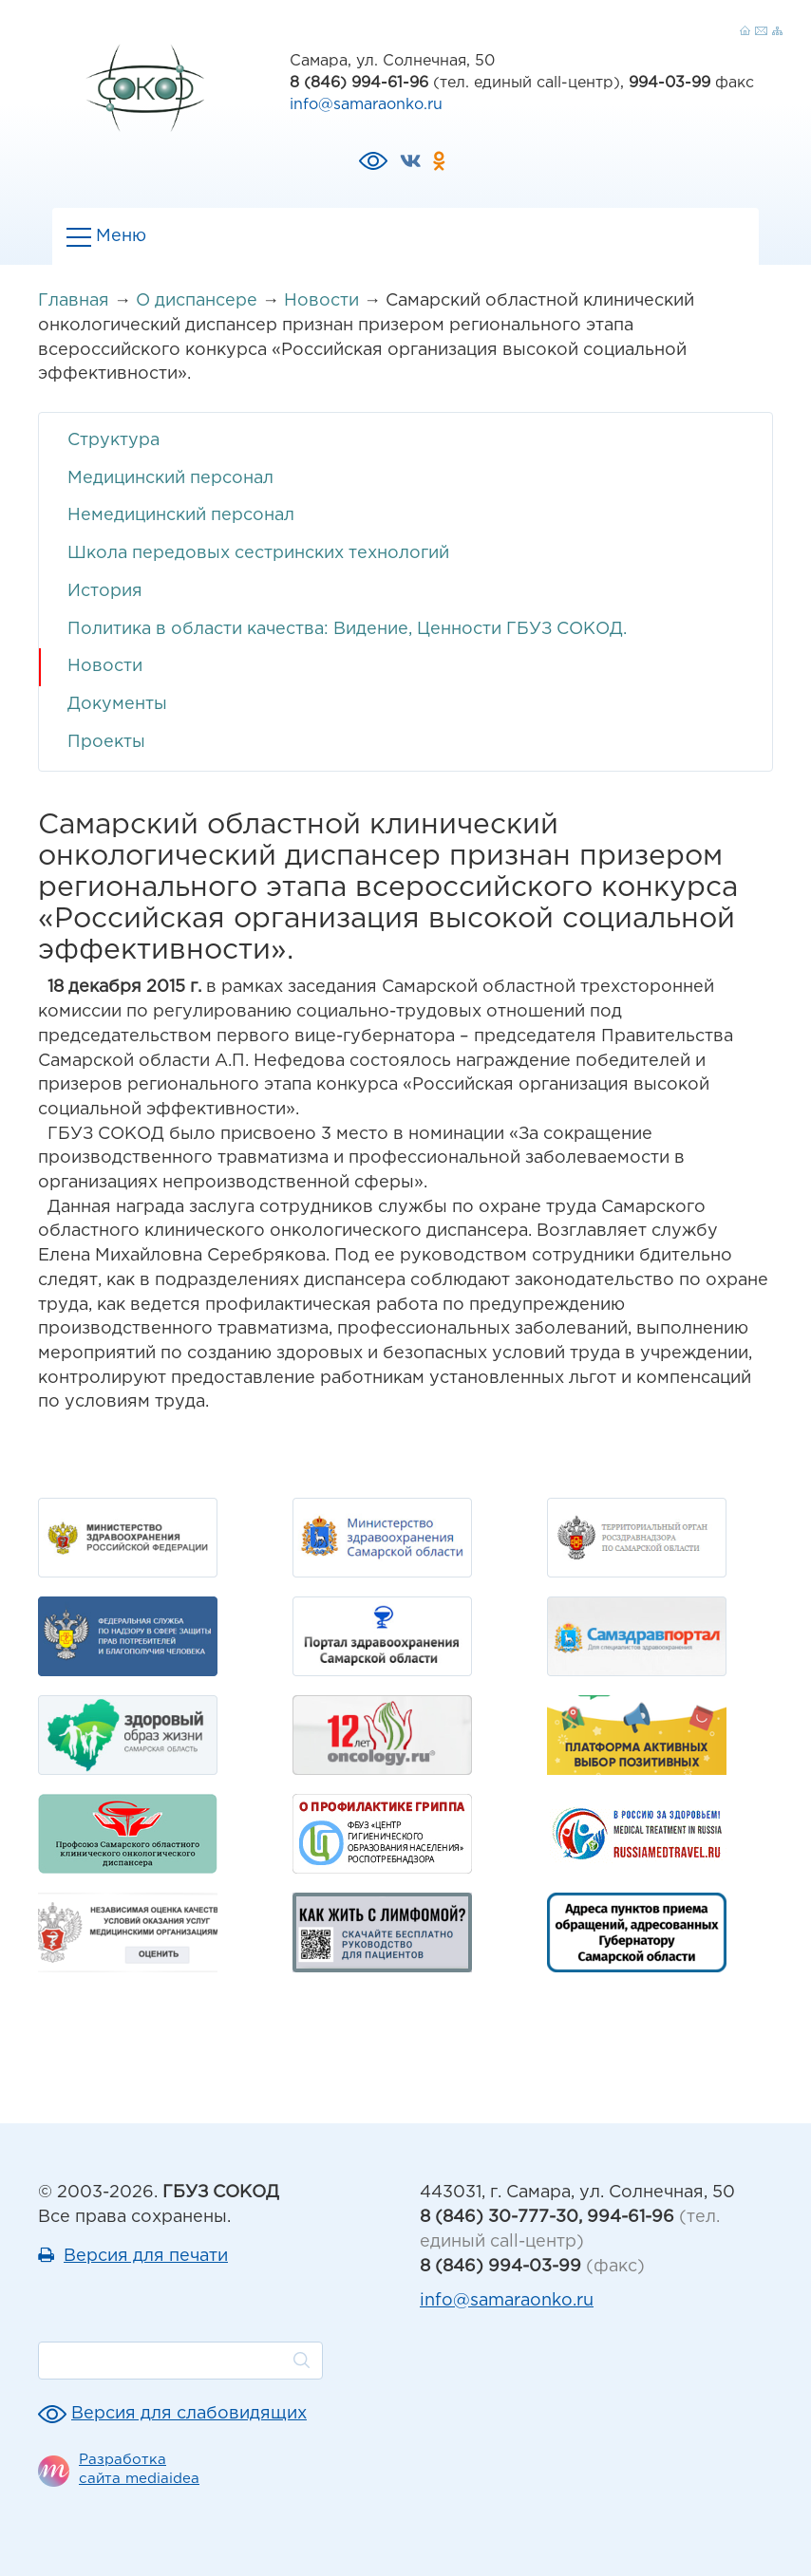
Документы (117, 704)
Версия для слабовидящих (189, 2413)
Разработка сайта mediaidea (139, 2469)
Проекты (106, 742)
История (104, 591)
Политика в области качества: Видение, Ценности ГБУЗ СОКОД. (347, 629)
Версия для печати (146, 2256)
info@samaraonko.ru (366, 105)
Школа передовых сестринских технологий (258, 553)
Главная (73, 300)
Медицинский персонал (170, 478)
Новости (321, 300)
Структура (113, 440)
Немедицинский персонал (180, 515)
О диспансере (196, 300)
